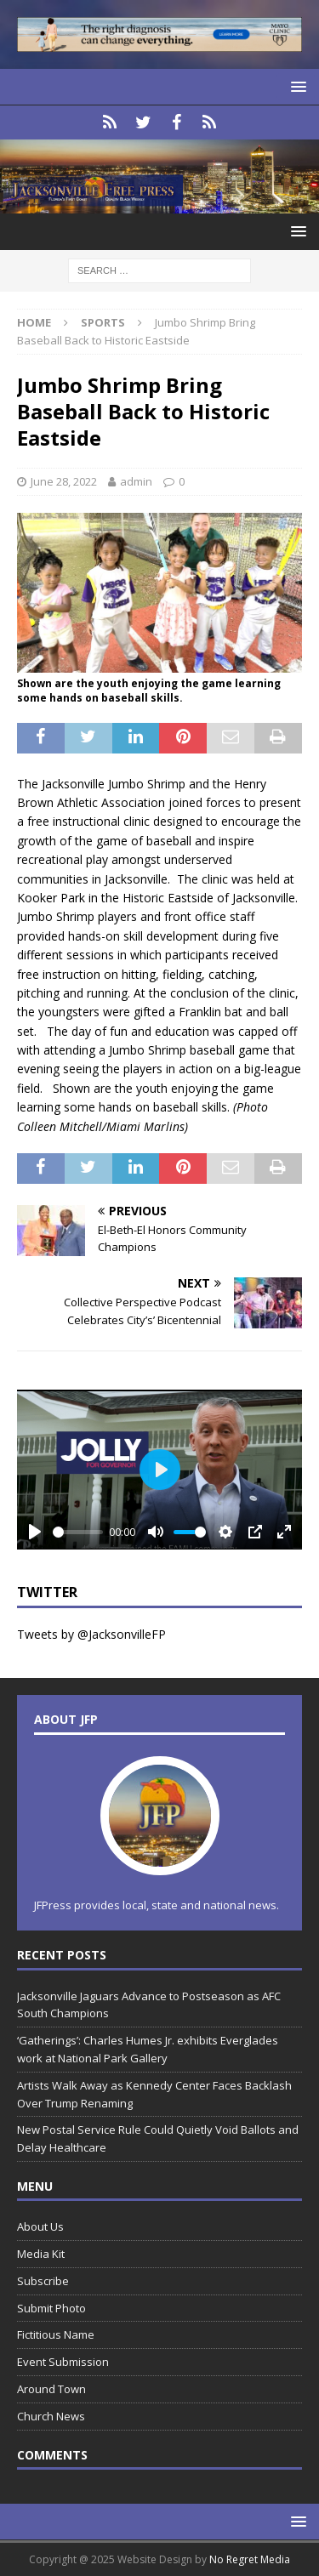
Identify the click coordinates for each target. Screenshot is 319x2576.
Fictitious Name (55, 2334)
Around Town (51, 2389)
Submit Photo (51, 2308)
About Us (40, 2226)
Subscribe (43, 2281)
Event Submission (63, 2361)
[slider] (78, 1532)
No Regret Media (249, 2559)
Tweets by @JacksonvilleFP (91, 1634)
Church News (51, 2416)
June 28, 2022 (64, 481)
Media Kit (41, 2253)
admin (136, 481)
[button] (295, 86)
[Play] (34, 1531)
